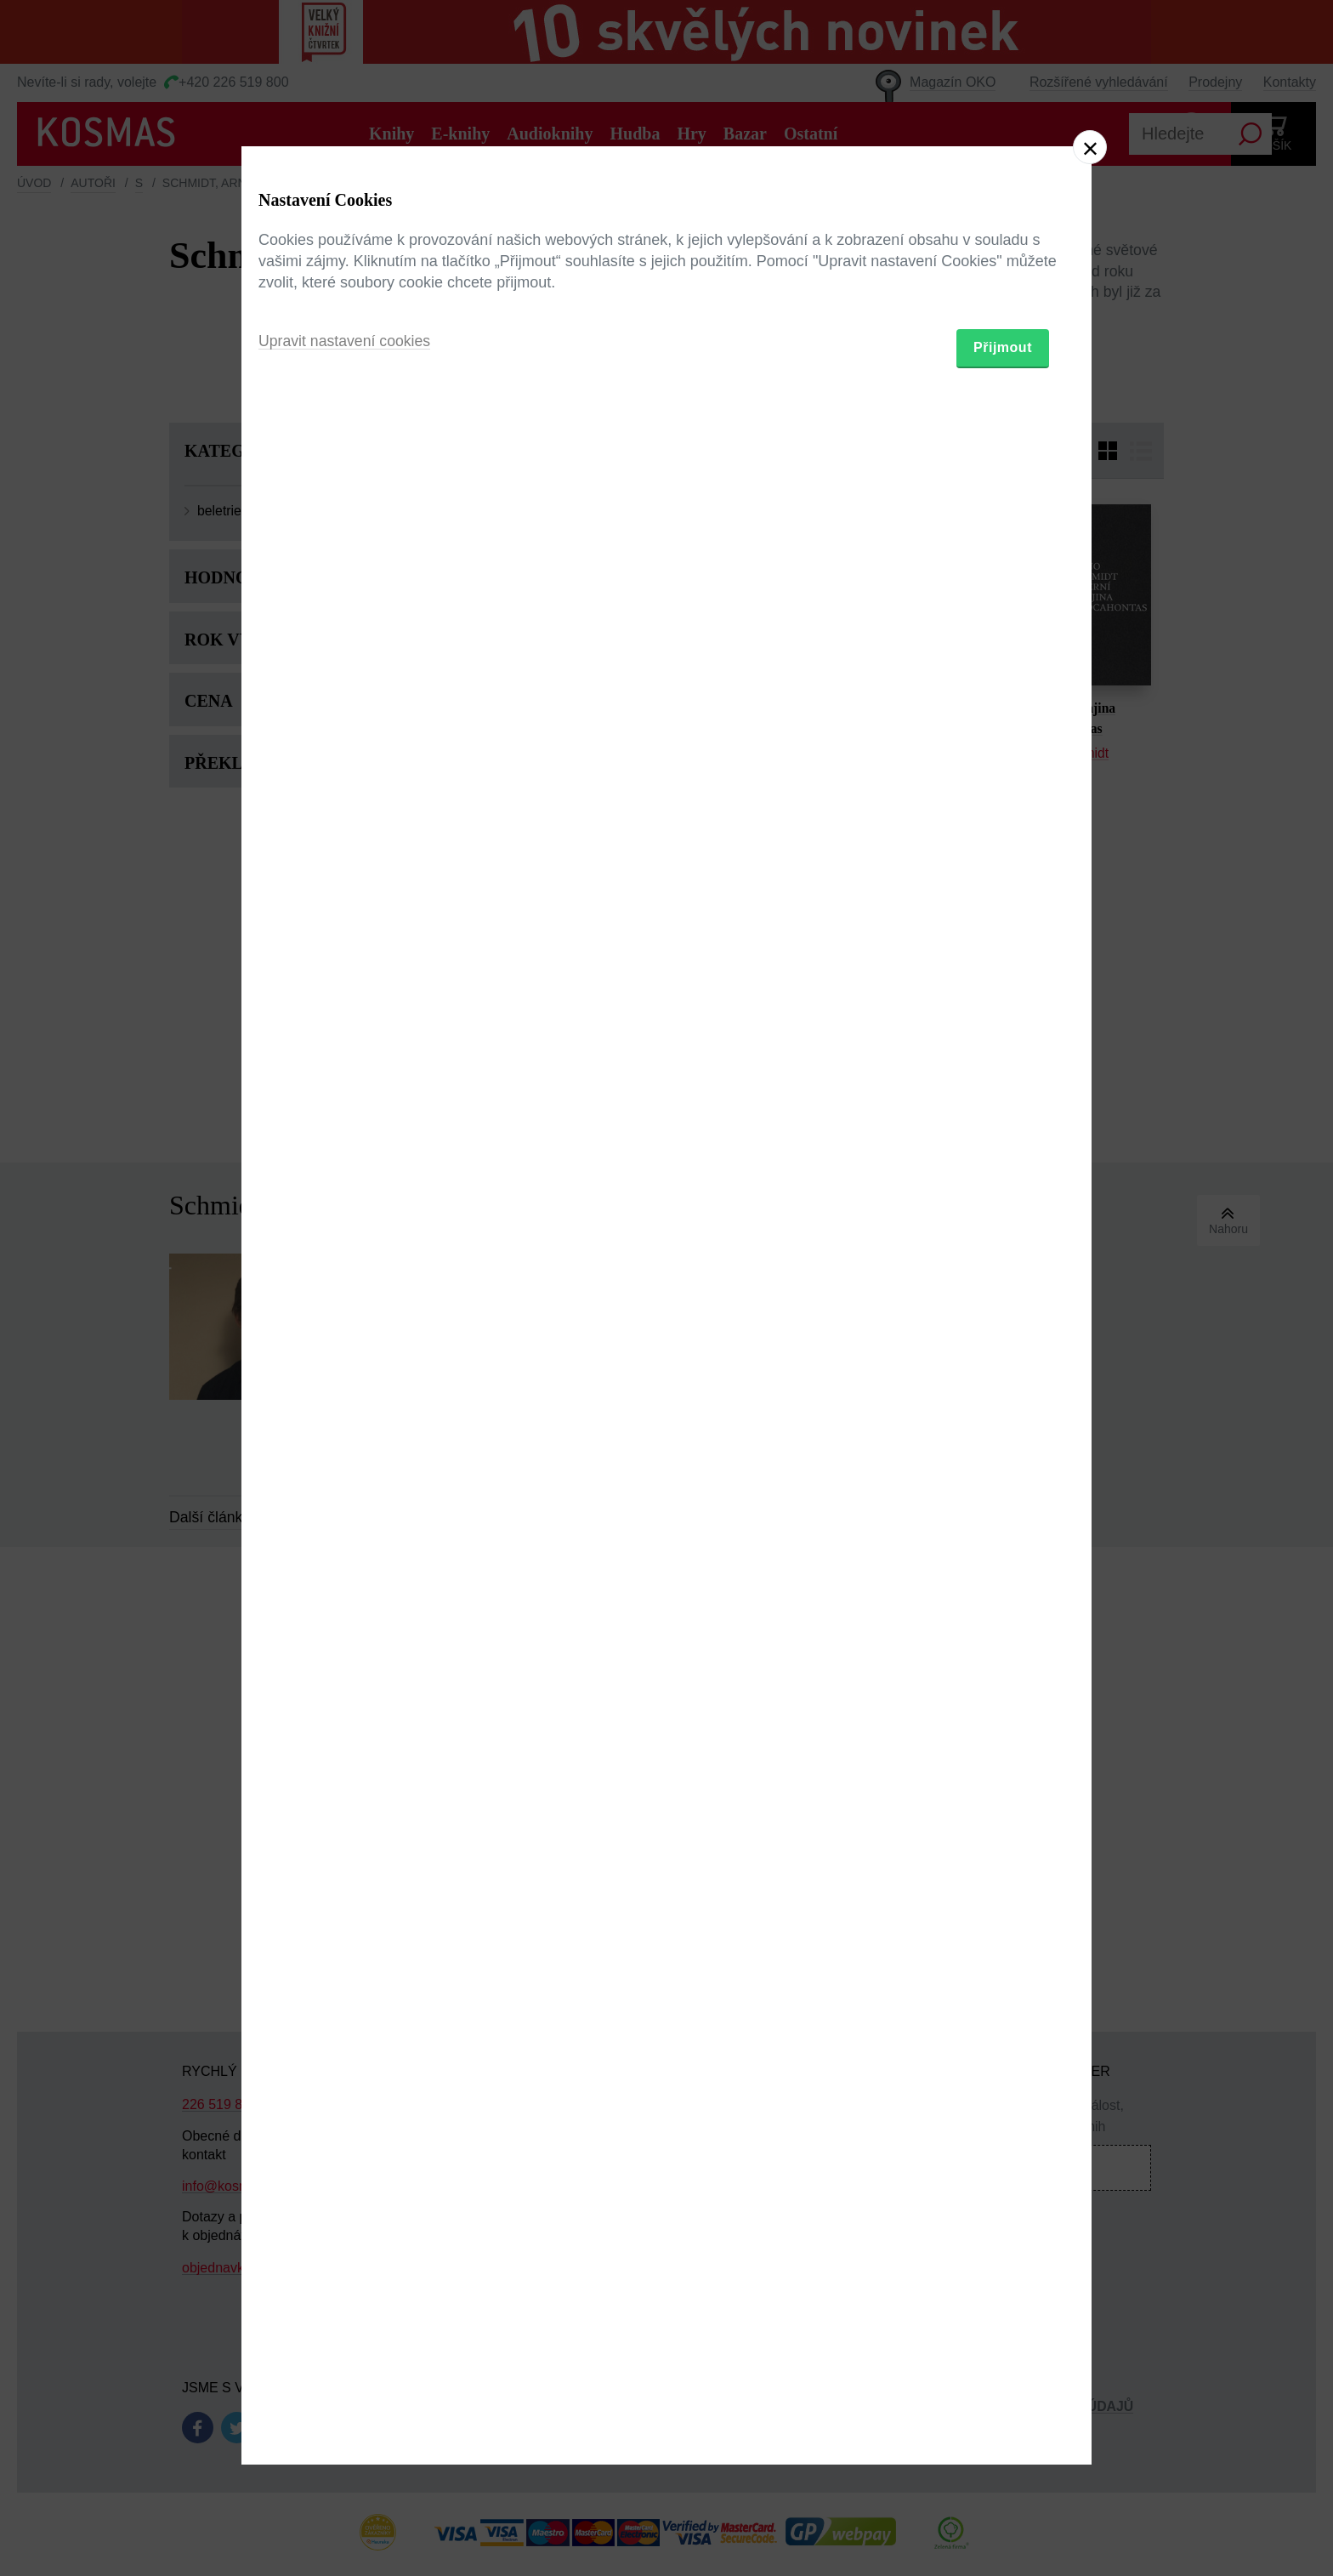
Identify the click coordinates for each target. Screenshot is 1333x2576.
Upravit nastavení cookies (346, 1380)
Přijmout (1002, 1386)
